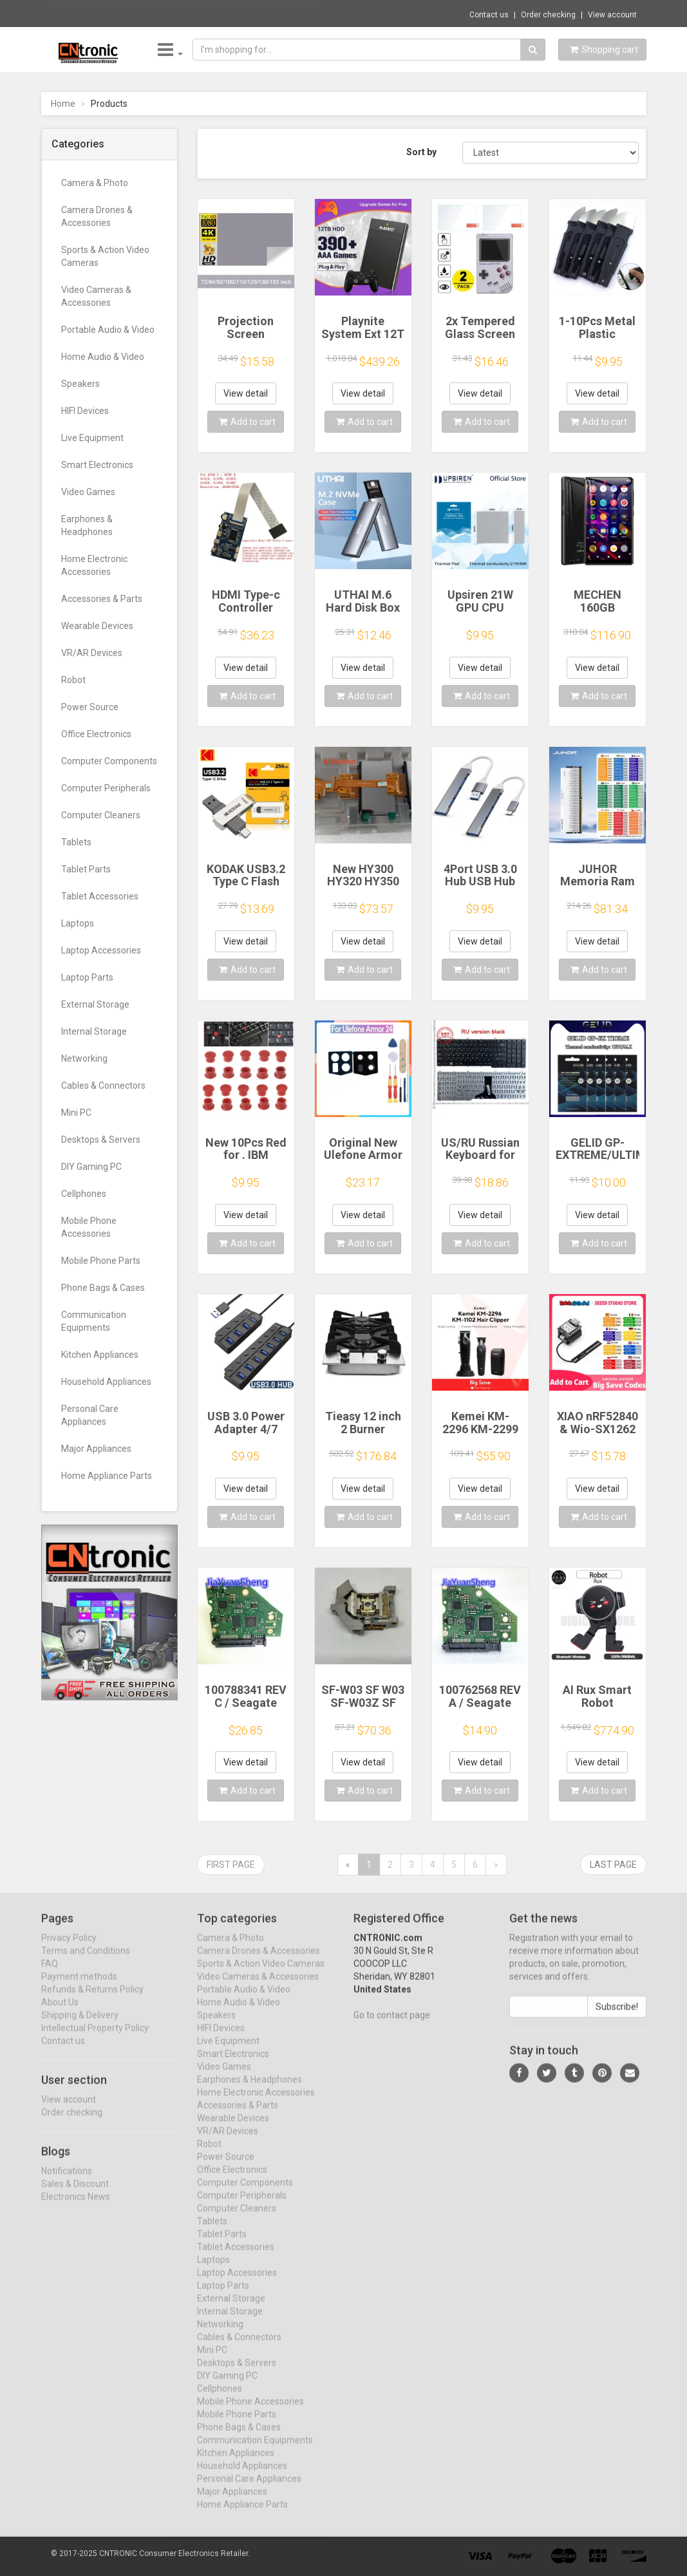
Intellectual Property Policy (95, 2038)
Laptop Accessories (101, 950)
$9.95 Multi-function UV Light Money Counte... (227, 13)
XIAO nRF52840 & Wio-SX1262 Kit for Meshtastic (597, 1435)
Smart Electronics (97, 465)
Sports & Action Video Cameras (105, 256)
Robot (73, 680)
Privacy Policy (69, 1948)
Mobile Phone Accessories (89, 1227)
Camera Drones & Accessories (97, 216)
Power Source (89, 707)
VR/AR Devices (91, 653)
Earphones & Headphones (87, 525)
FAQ (49, 1974)
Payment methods (79, 1987)
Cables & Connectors (103, 1085)
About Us (60, 2012)
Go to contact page (391, 2025)
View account (612, 14)
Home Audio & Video (102, 357)
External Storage (95, 1004)
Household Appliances (106, 1382)
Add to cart (247, 422)
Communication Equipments (93, 1321)
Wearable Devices (97, 626)
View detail (245, 393)
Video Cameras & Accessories (96, 296)
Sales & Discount (75, 2194)
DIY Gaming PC (91, 1166)
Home (63, 104)
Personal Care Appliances (89, 1415)
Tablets (76, 842)
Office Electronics (96, 734)
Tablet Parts (86, 869)
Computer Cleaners (100, 815)
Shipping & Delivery (79, 2025)
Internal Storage (94, 1031)
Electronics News (75, 2207)
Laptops (77, 923)
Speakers (80, 384)
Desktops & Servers (100, 1139)
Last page (613, 1864)
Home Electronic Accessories (94, 565)
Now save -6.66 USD (92, 13)
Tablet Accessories (99, 896)
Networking (84, 1058)
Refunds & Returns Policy (92, 2000)
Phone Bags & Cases (103, 1288)
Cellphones (83, 1194)
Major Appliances (96, 1448)
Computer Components (109, 761)
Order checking (548, 14)
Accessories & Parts (101, 599)
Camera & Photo (94, 183)
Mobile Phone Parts (100, 1260)
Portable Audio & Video (108, 329)
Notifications (66, 2181)
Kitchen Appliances (99, 1354)
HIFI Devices (85, 411)
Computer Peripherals (106, 788)
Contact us (489, 14)
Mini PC (76, 1112)
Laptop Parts (87, 977)
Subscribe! (617, 2017)
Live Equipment (92, 438)
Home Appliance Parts (106, 1476)
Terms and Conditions (85, 1961)
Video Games (88, 492)
